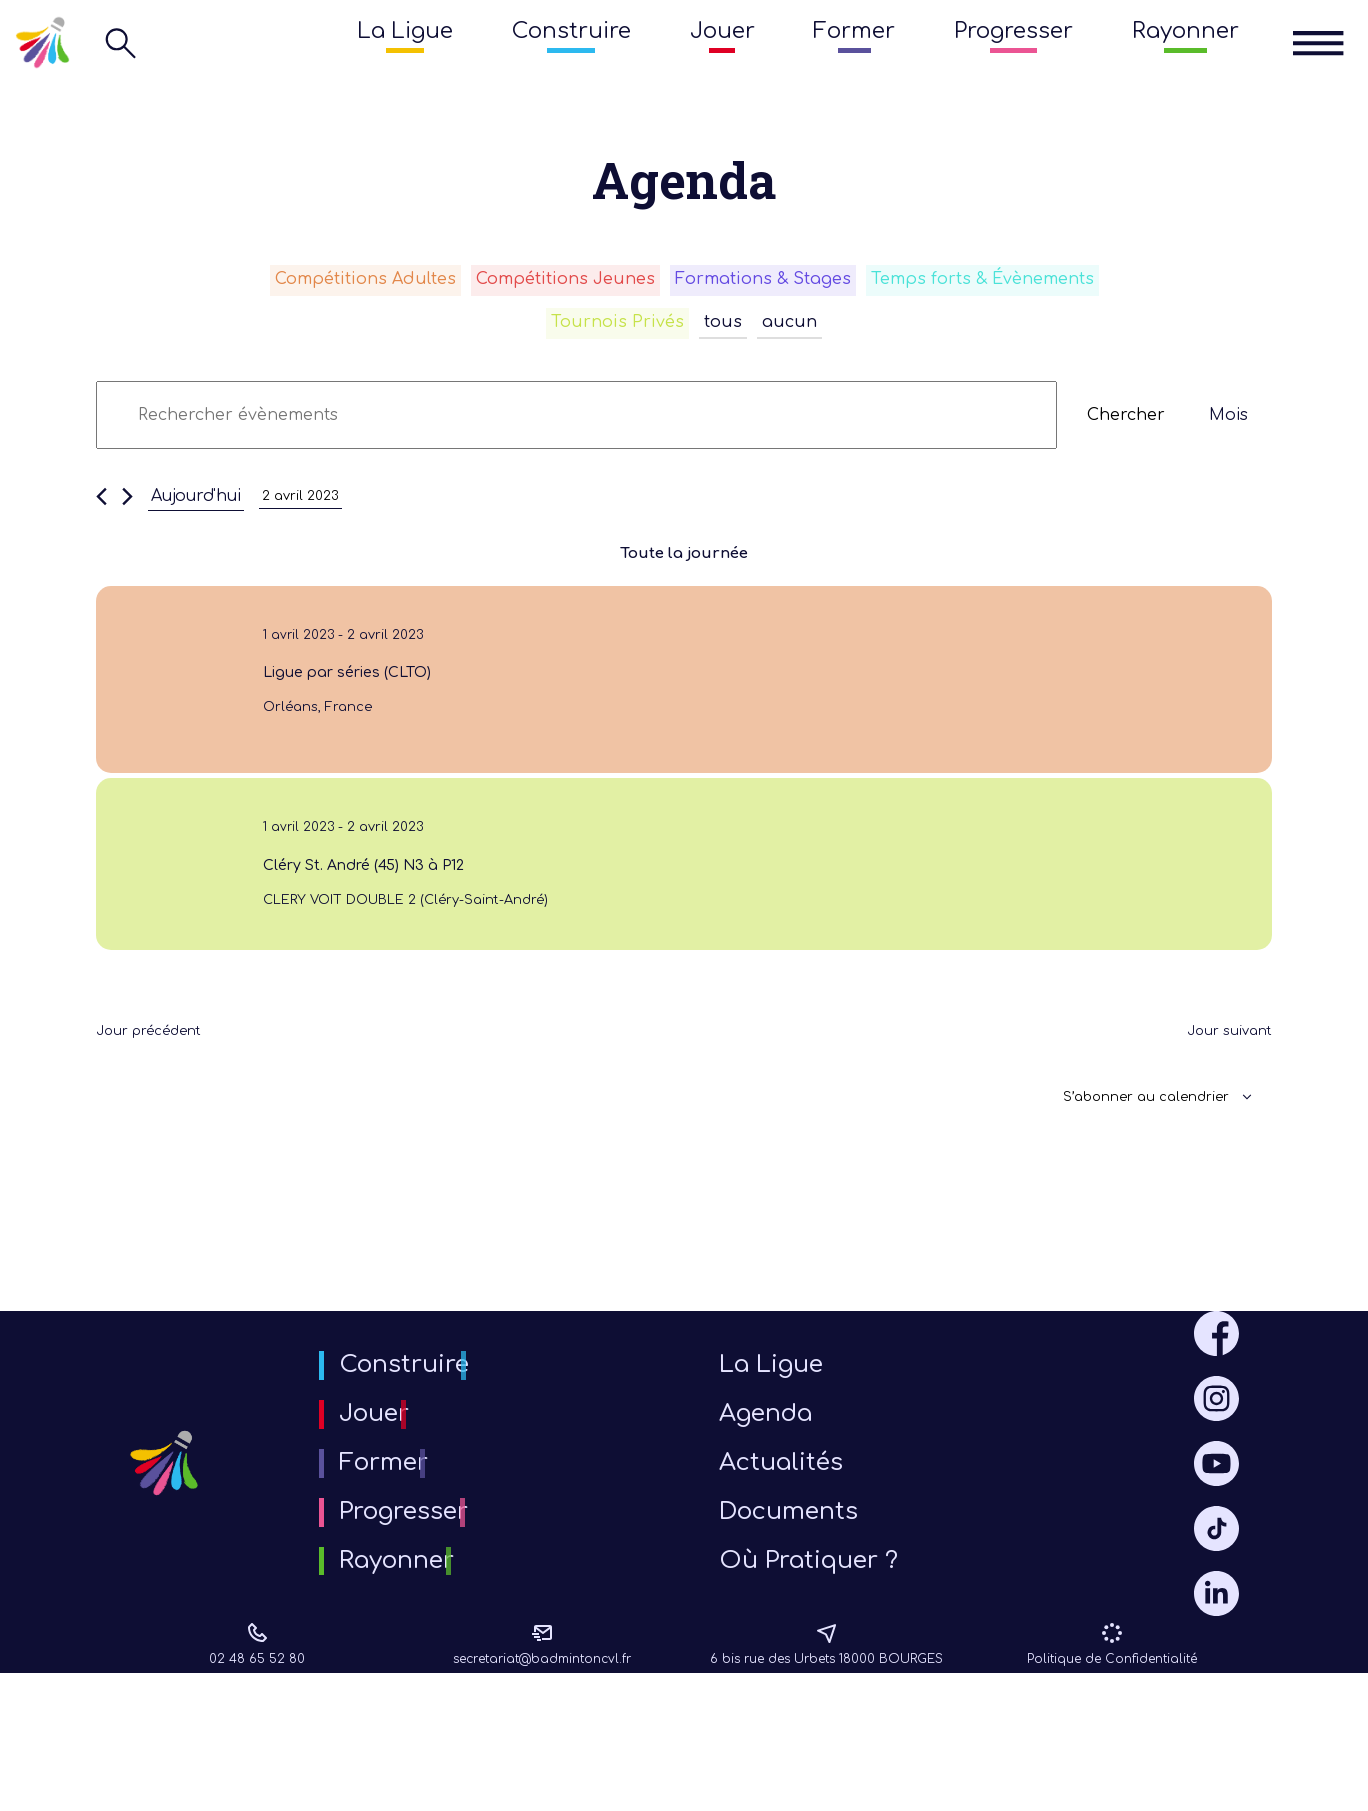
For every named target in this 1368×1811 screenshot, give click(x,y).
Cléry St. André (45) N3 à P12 (356, 908)
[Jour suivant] (127, 508)
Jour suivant (1220, 1092)
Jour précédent (161, 1092)
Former (854, 31)
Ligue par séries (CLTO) (336, 693)
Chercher (1126, 427)
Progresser (1013, 31)
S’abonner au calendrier (1126, 1159)
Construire (571, 31)
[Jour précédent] (101, 508)
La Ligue (405, 31)
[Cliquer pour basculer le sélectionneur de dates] (308, 508)
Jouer (722, 31)
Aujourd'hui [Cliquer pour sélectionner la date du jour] (196, 508)
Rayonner (1185, 31)
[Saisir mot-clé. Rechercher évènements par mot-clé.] (576, 427)
